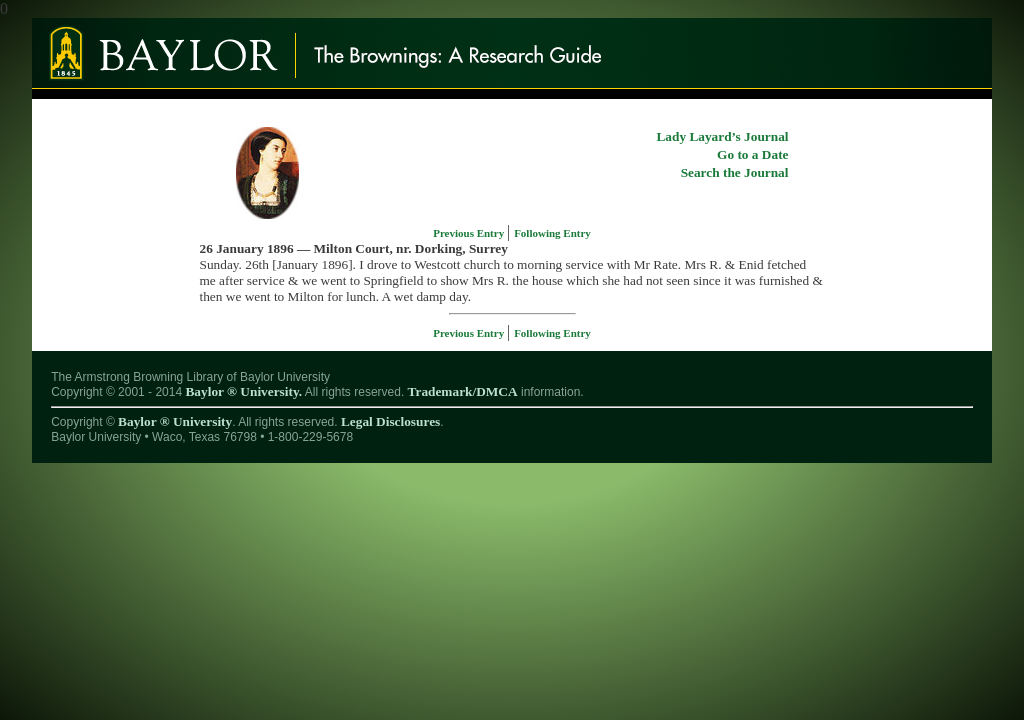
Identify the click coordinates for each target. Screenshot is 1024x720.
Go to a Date (752, 154)
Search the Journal (735, 172)
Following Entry (552, 233)
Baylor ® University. (243, 391)
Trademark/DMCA (463, 391)
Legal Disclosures (390, 421)
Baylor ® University (175, 421)
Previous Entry (470, 233)
